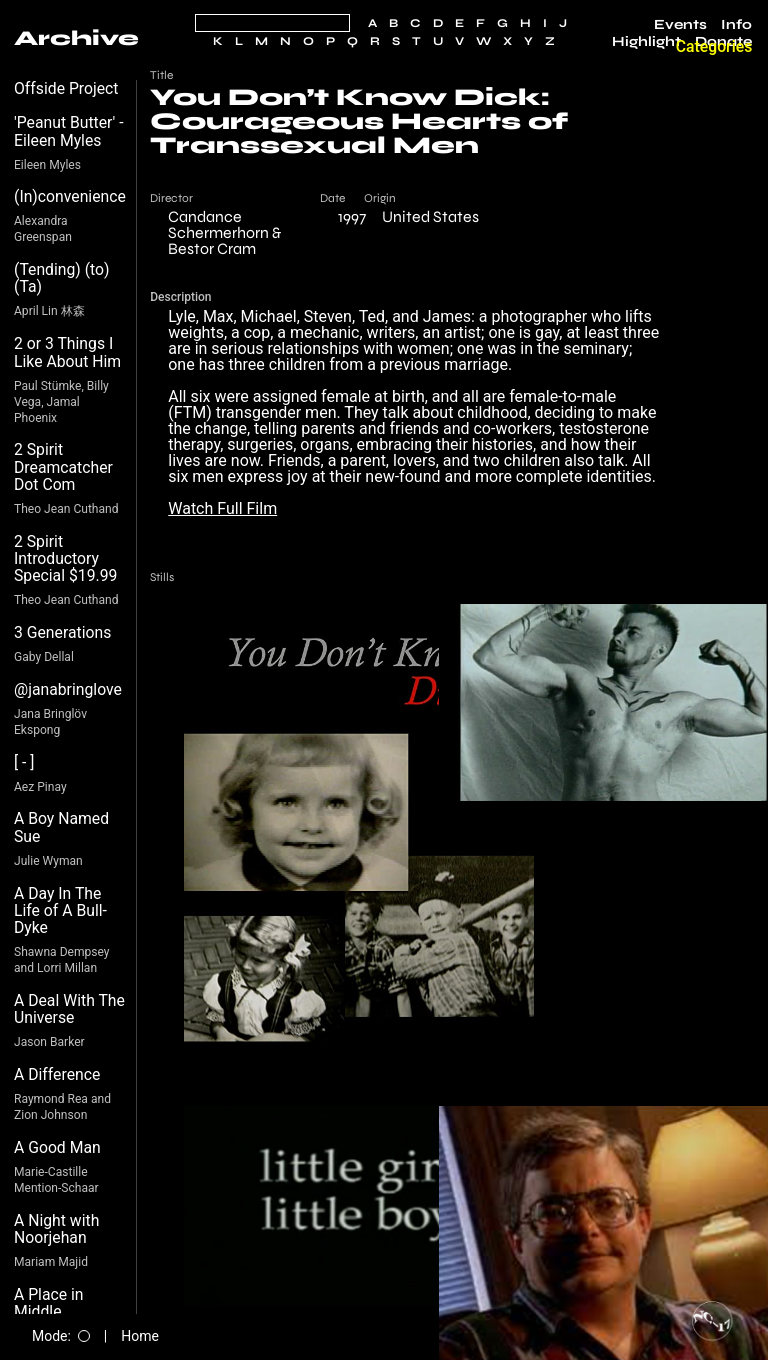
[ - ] (24, 762)
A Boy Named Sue (61, 827)
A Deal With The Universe (69, 1009)
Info (736, 25)
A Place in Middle (49, 1303)
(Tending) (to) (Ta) (62, 278)
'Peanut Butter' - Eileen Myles (69, 131)
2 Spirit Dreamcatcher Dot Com (63, 467)
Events (680, 25)
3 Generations (62, 632)
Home (140, 1336)
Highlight (646, 42)
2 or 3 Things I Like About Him (67, 352)
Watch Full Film (222, 508)
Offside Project (66, 88)
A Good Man (57, 1147)
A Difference (57, 1074)
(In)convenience (70, 196)
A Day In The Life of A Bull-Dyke (60, 911)
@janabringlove (68, 689)
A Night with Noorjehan (56, 1229)
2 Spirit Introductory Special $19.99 (65, 559)
